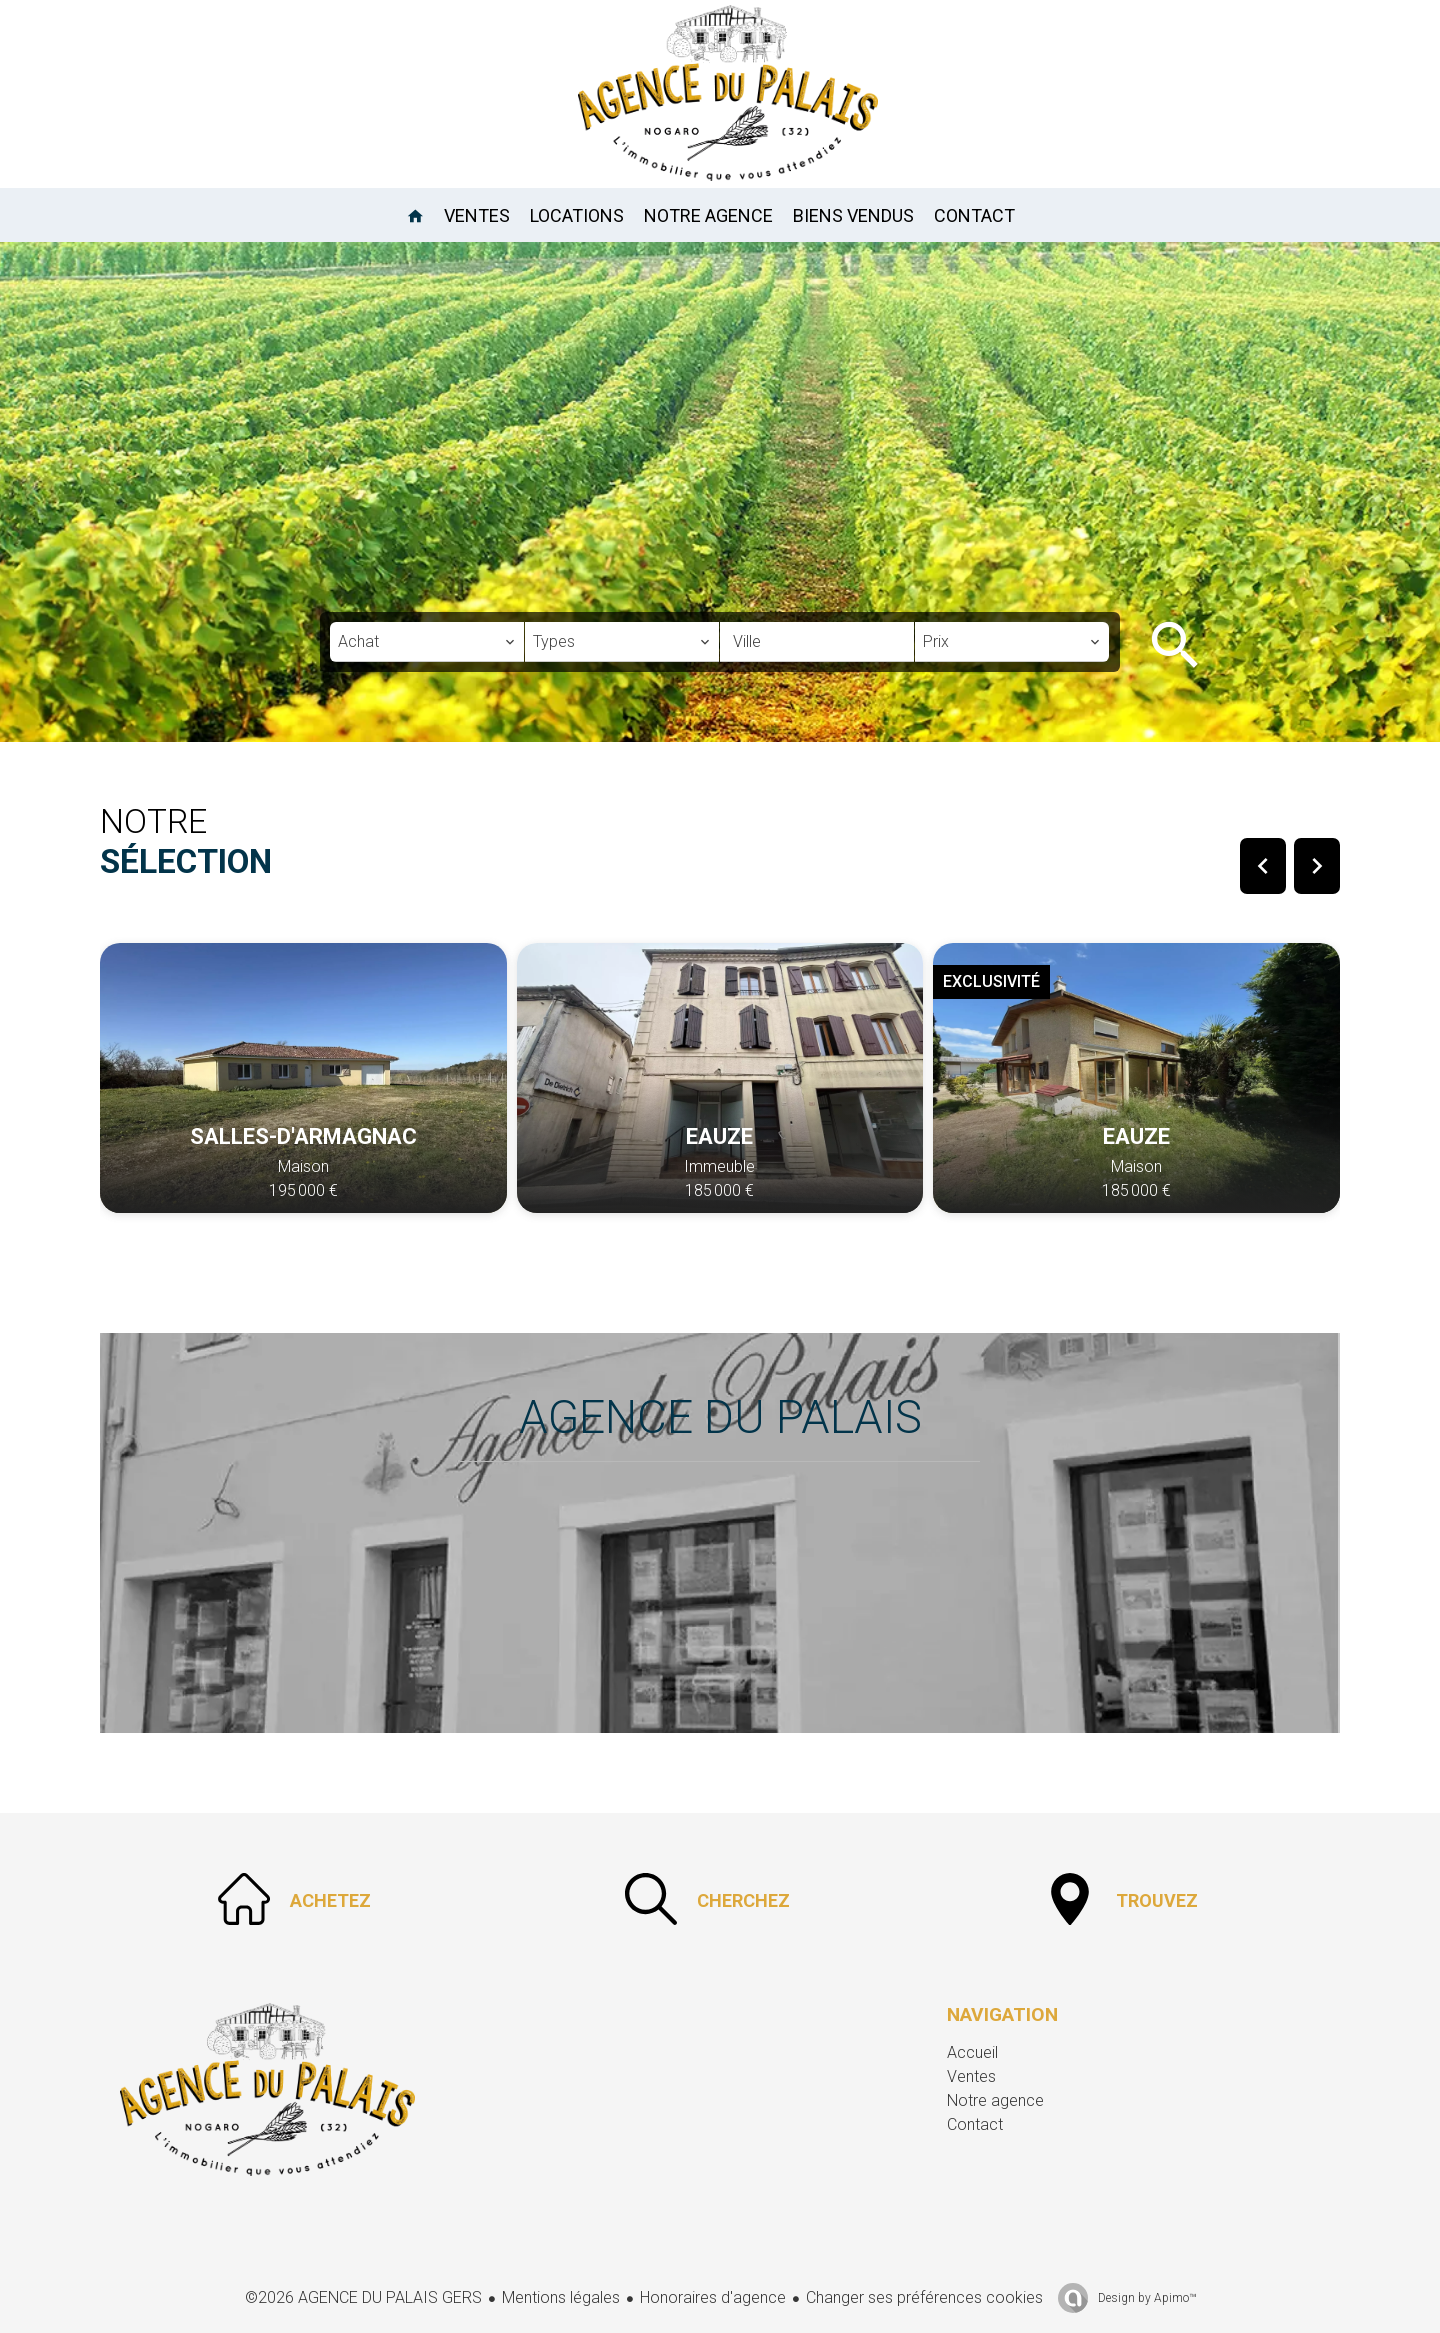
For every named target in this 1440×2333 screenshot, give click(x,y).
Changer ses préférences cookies (924, 2297)
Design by (1145, 2298)
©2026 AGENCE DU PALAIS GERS (363, 2297)
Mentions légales (561, 2297)
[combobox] (427, 642)
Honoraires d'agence (713, 2297)
